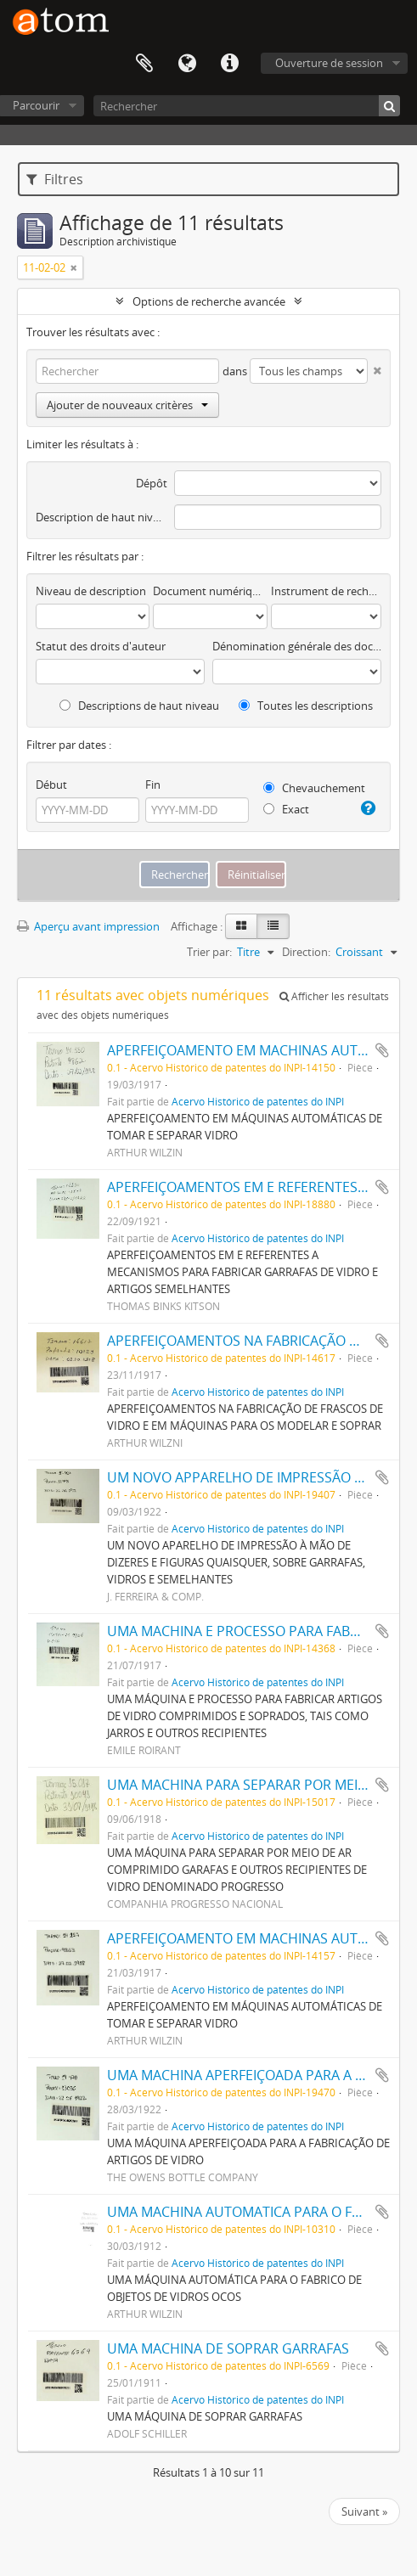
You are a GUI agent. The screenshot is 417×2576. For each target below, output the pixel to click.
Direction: (306, 951)
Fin (153, 784)
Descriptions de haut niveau (139, 705)
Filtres (54, 179)
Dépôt (151, 483)
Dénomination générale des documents (296, 646)
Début (51, 784)
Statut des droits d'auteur (101, 646)
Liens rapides (229, 63)
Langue (187, 63)
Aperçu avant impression (88, 926)
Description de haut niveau (101, 517)
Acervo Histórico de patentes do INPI (258, 1101)
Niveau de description (91, 591)
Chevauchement (314, 788)
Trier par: (209, 951)
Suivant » (364, 2511)
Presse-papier (144, 63)
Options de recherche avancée (208, 301)
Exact (286, 809)
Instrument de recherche (326, 591)
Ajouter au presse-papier (382, 1050)
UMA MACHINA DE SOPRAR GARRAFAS (228, 2348)
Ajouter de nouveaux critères (127, 405)
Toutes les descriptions (306, 705)
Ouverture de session (329, 62)
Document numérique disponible (210, 591)
